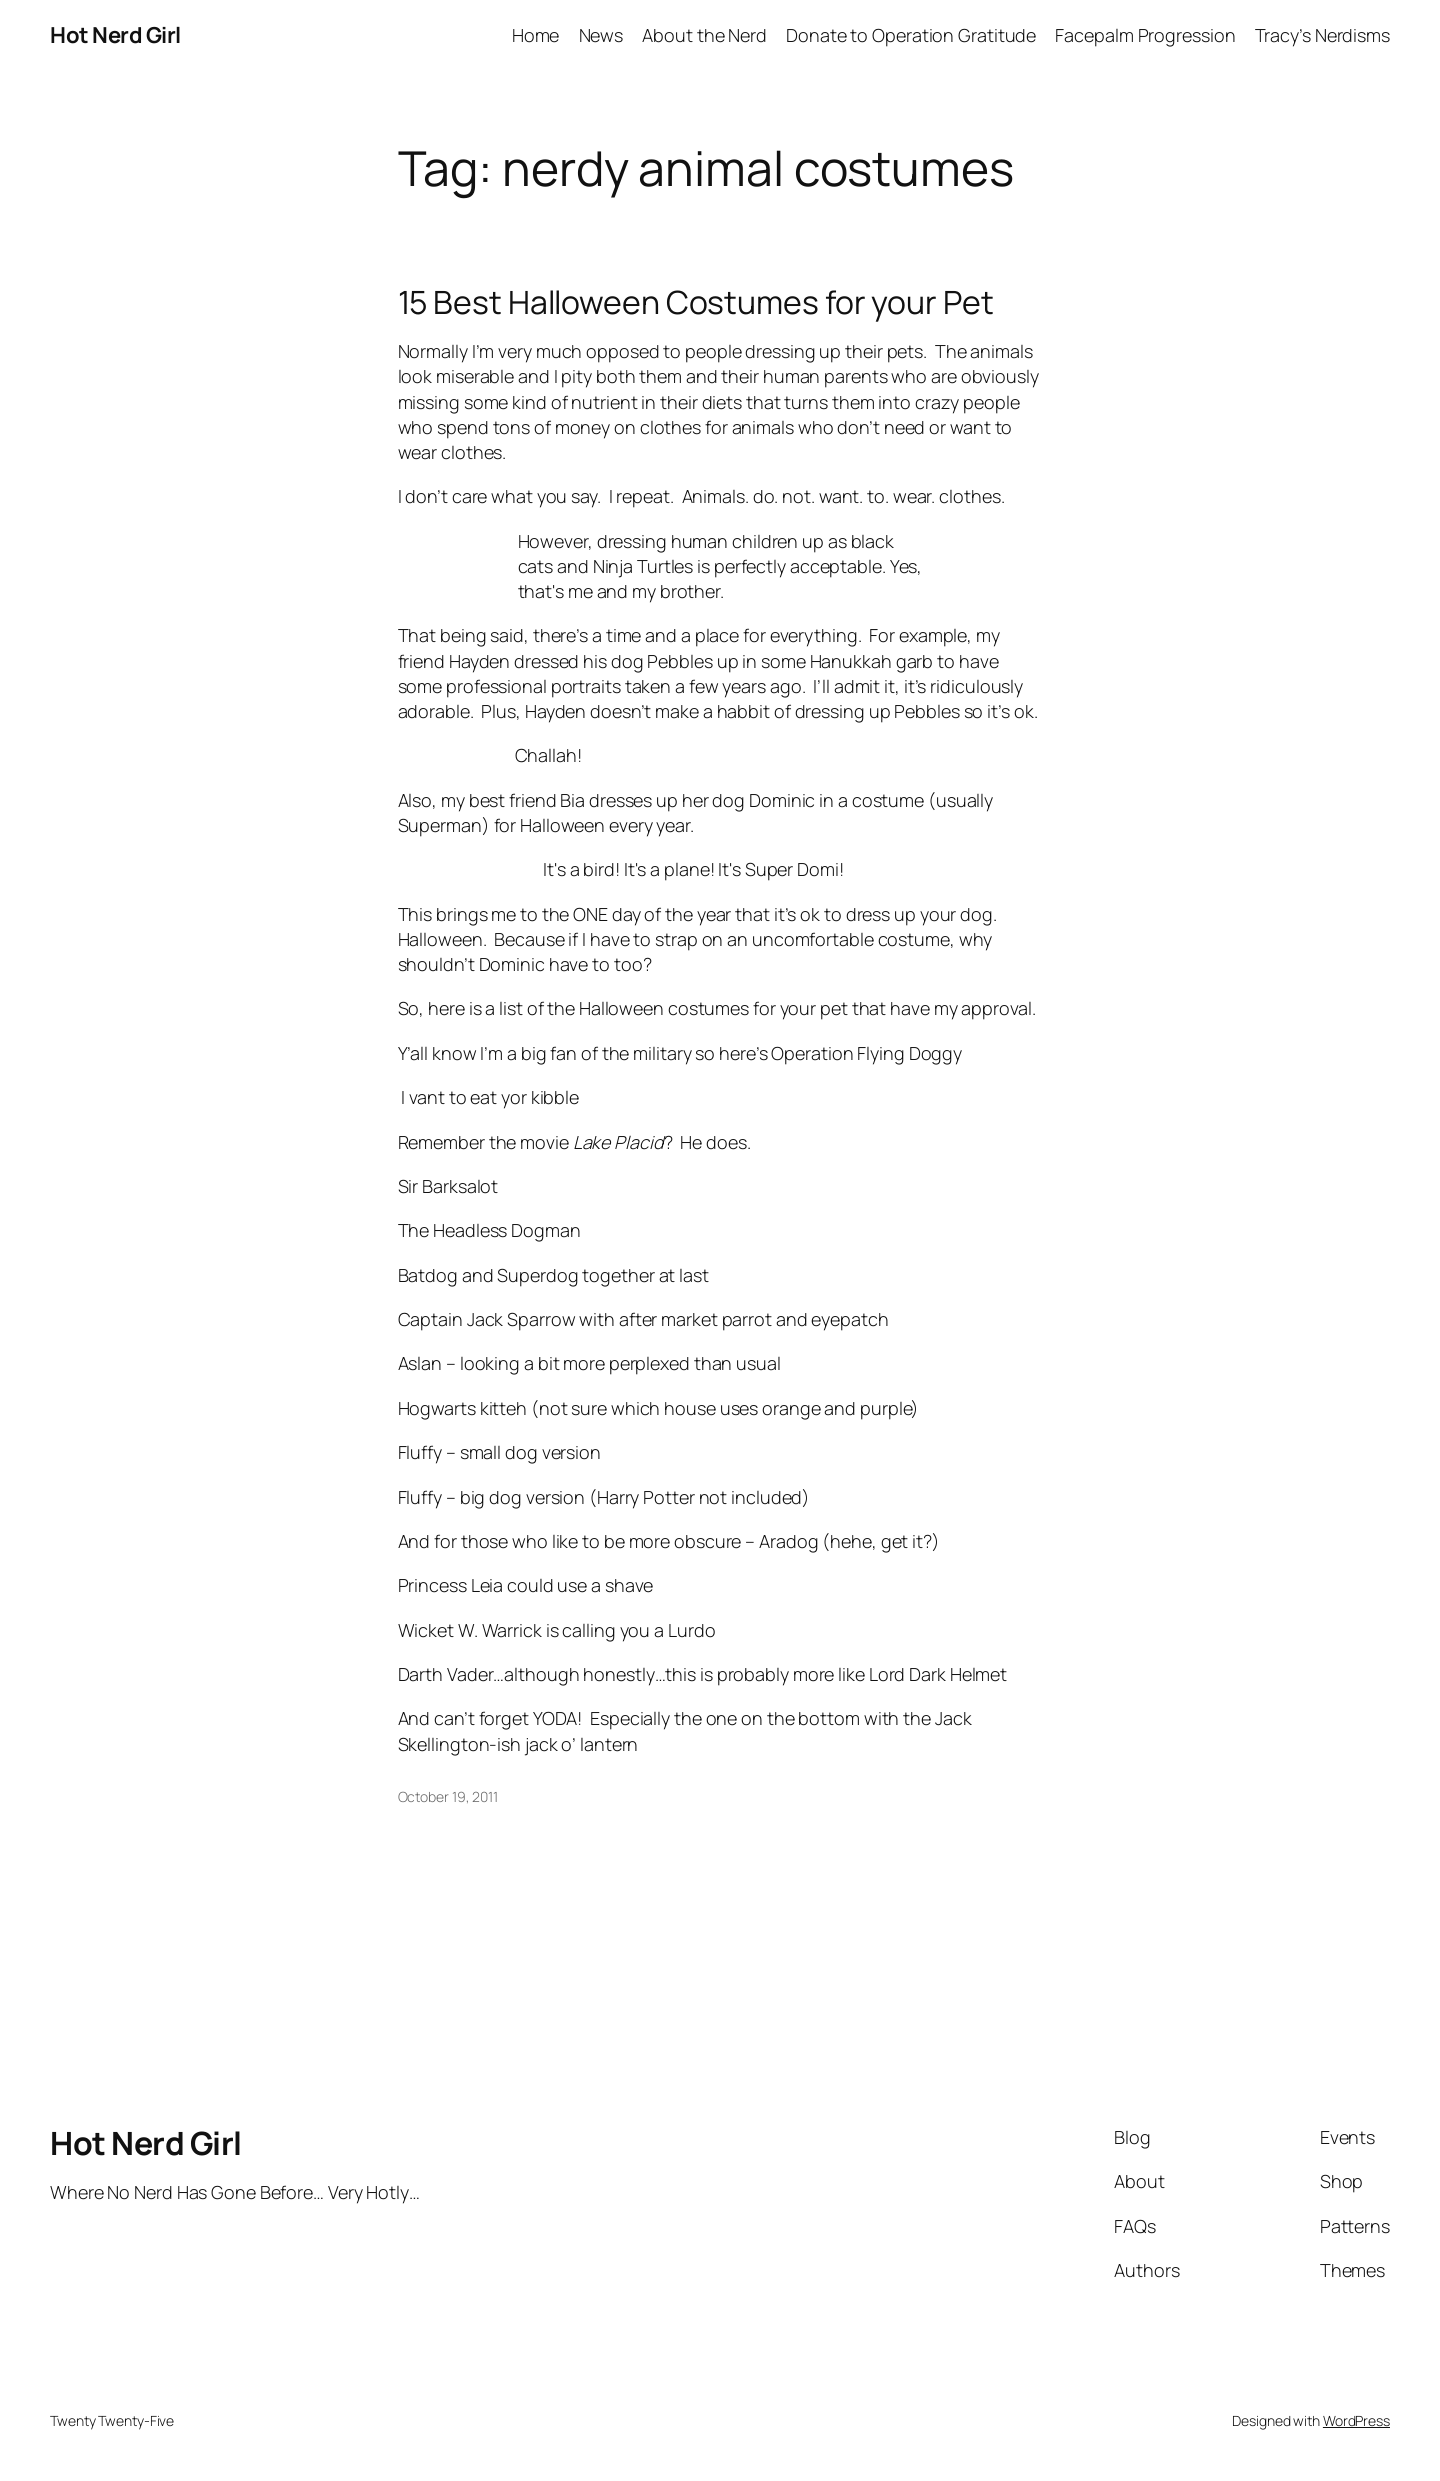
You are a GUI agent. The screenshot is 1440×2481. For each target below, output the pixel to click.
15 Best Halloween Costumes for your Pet (696, 302)
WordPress (1356, 2420)
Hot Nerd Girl (115, 35)
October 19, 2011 (448, 1796)
